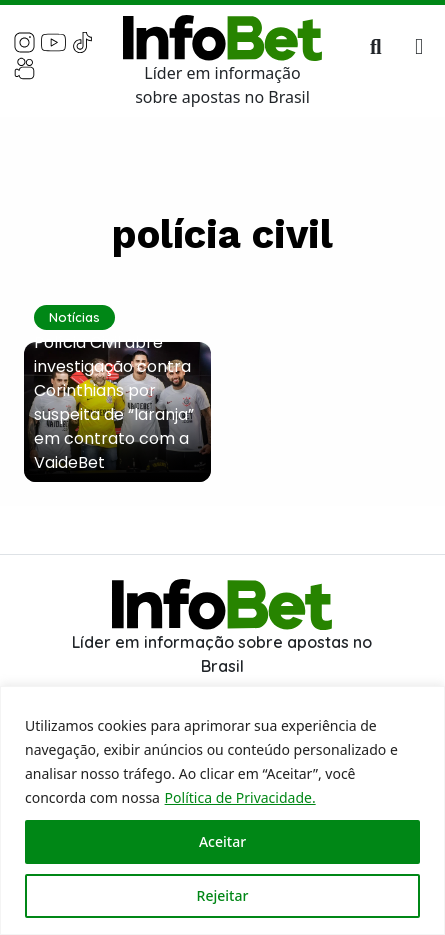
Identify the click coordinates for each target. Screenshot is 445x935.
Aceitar (222, 841)
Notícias (74, 317)
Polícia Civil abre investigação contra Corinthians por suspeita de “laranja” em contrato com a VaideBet (114, 402)
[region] (222, 810)
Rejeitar (223, 895)
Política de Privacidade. (240, 797)
